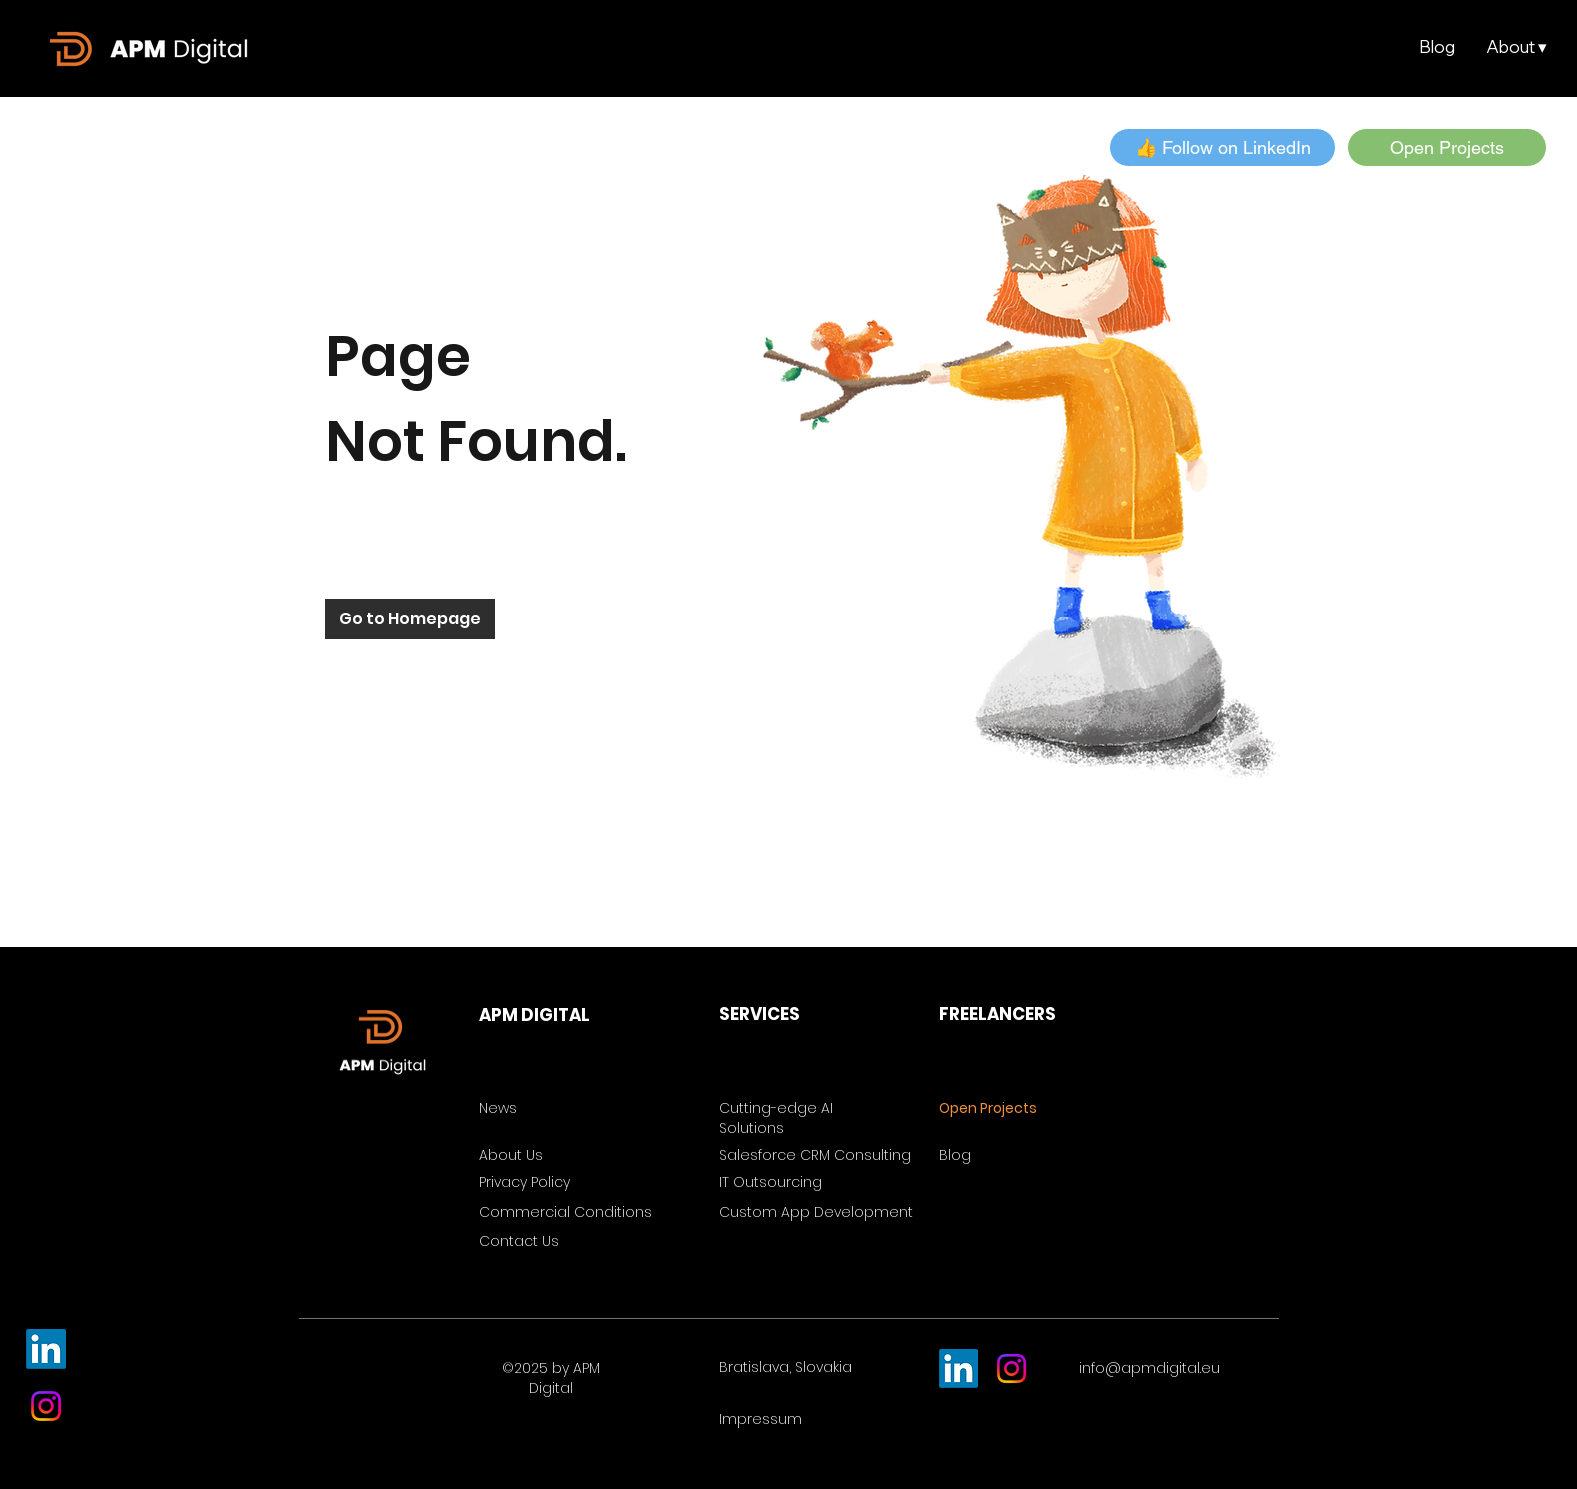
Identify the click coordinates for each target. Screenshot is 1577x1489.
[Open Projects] (1447, 147)
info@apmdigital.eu (1149, 1368)
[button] (1516, 47)
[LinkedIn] (46, 1349)
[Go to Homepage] (410, 619)
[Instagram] (46, 1406)
